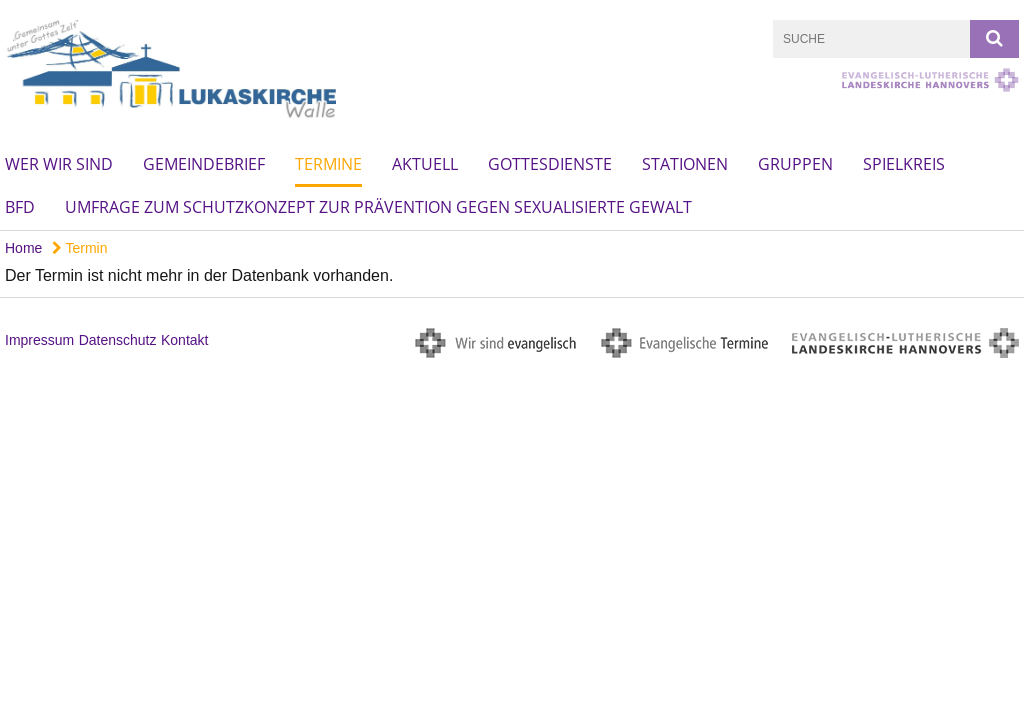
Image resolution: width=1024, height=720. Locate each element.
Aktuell (425, 164)
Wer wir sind (59, 164)
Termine (328, 164)
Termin (80, 248)
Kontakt (184, 340)
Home (23, 248)
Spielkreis (904, 164)
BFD (20, 207)
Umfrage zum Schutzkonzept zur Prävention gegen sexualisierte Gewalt (378, 207)
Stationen (685, 164)
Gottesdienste (550, 164)
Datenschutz (118, 340)
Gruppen (795, 164)
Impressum (39, 340)
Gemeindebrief (204, 164)
